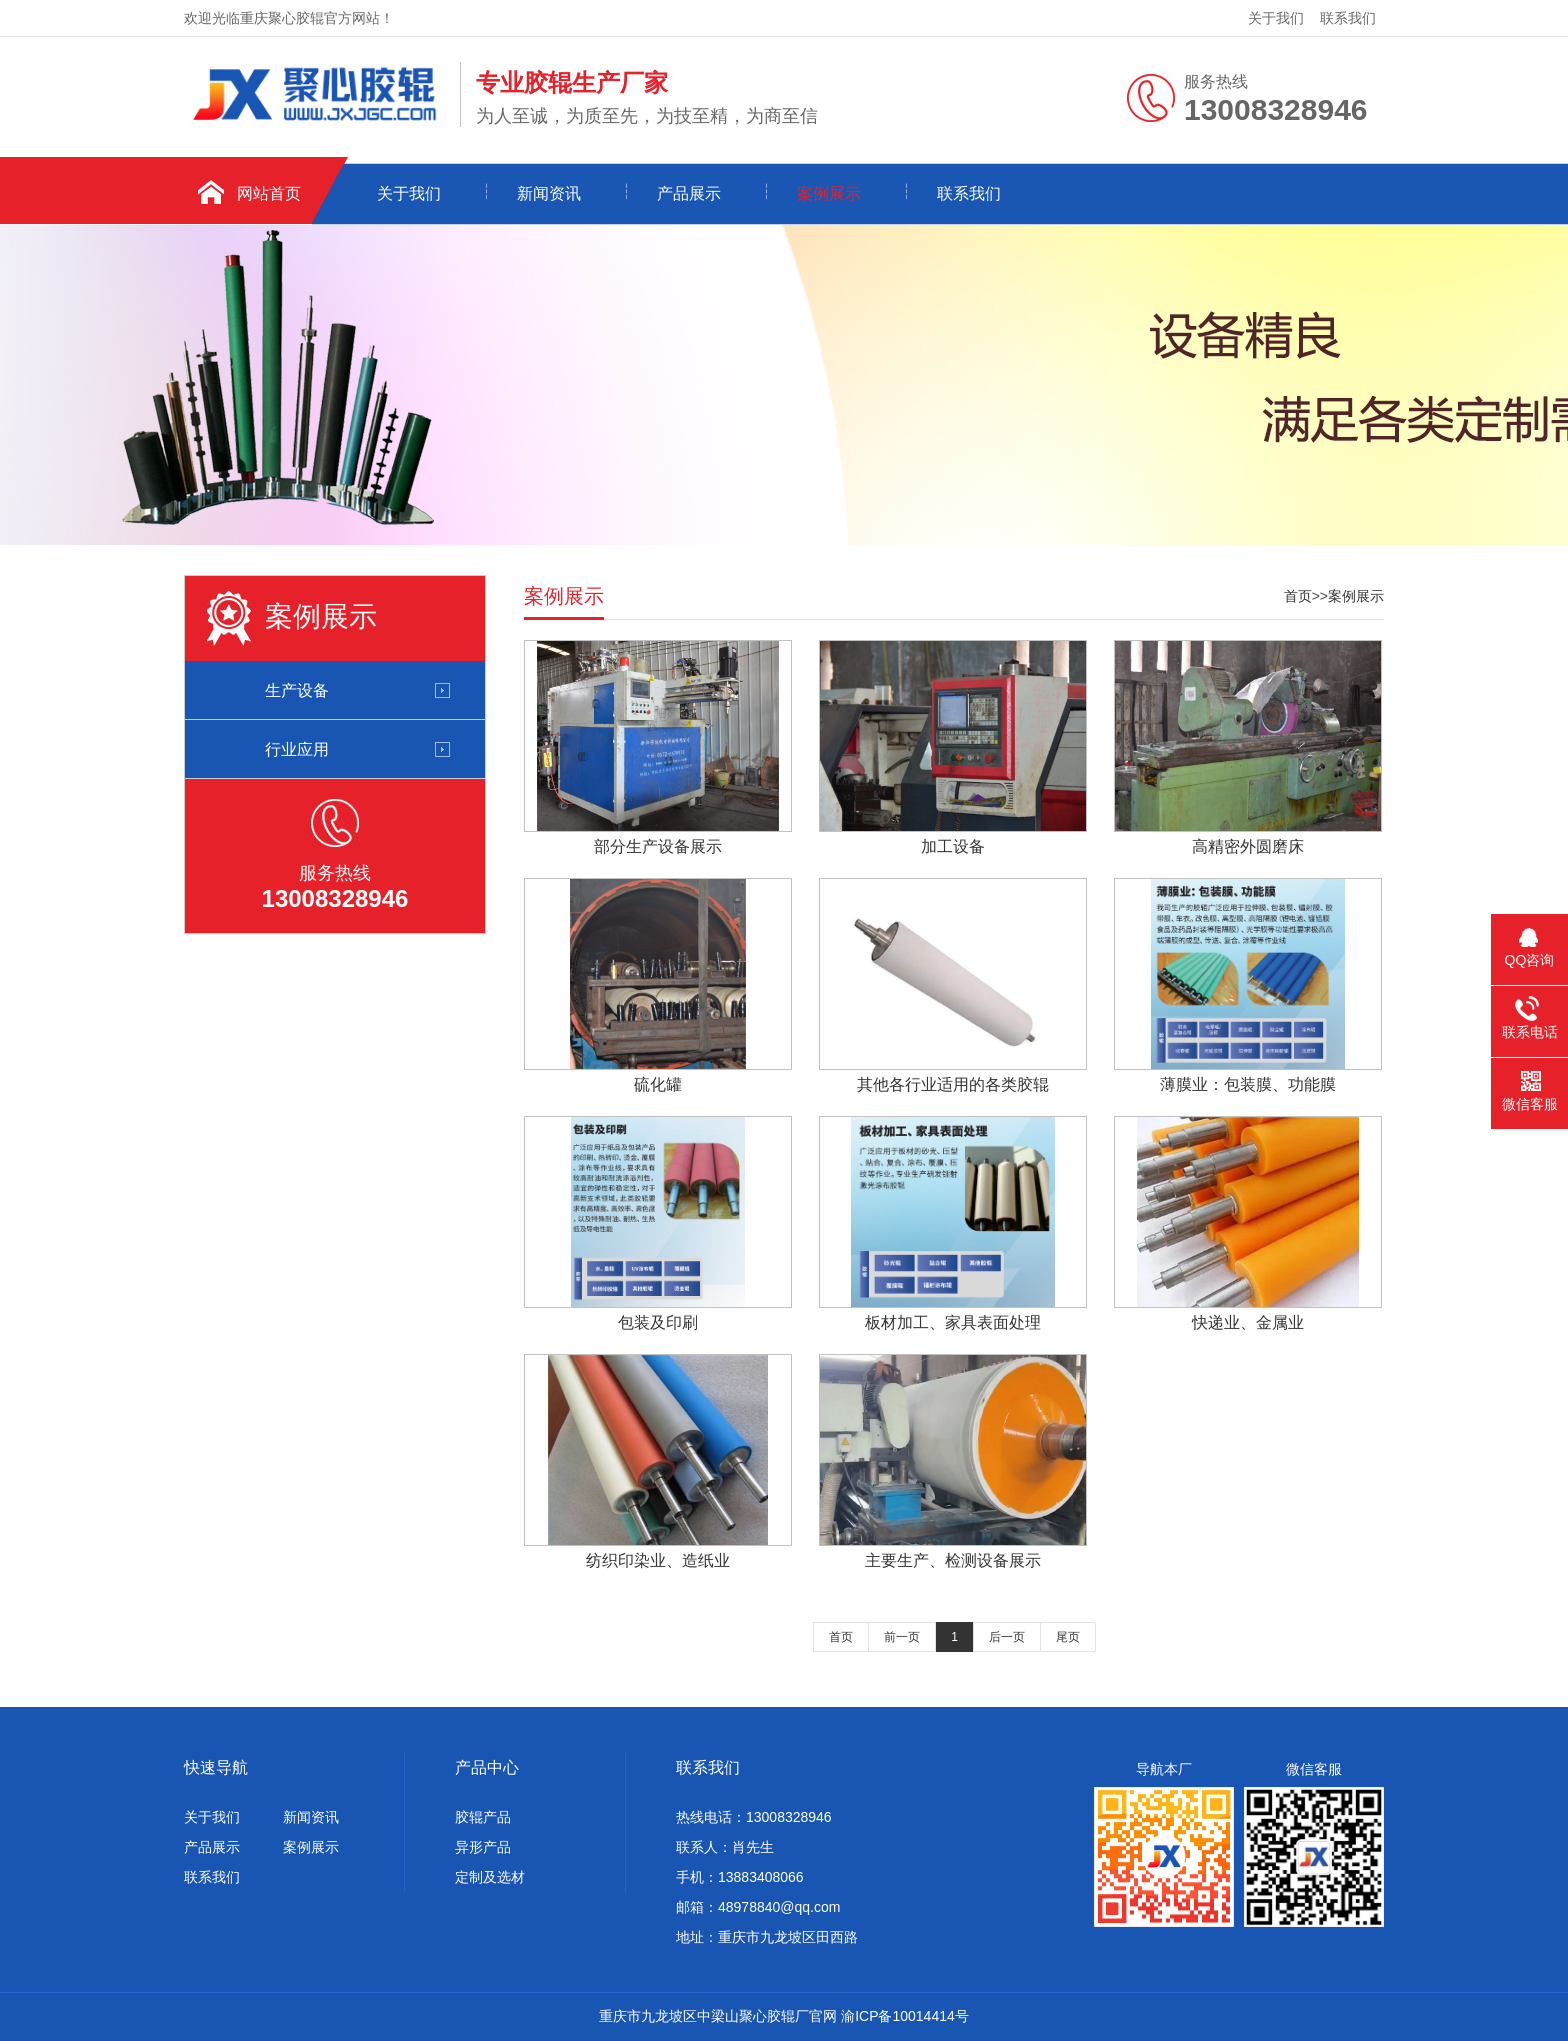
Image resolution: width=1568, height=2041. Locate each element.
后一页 (1007, 1637)
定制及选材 (490, 1877)
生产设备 (297, 690)
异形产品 (483, 1847)
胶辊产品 (483, 1817)
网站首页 (269, 193)
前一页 (902, 1637)
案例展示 (829, 193)
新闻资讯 (549, 193)
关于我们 (1276, 18)
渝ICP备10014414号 (905, 2016)
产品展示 (689, 193)
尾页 (1068, 1637)
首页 (1298, 596)
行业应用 (297, 749)
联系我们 (1348, 18)
